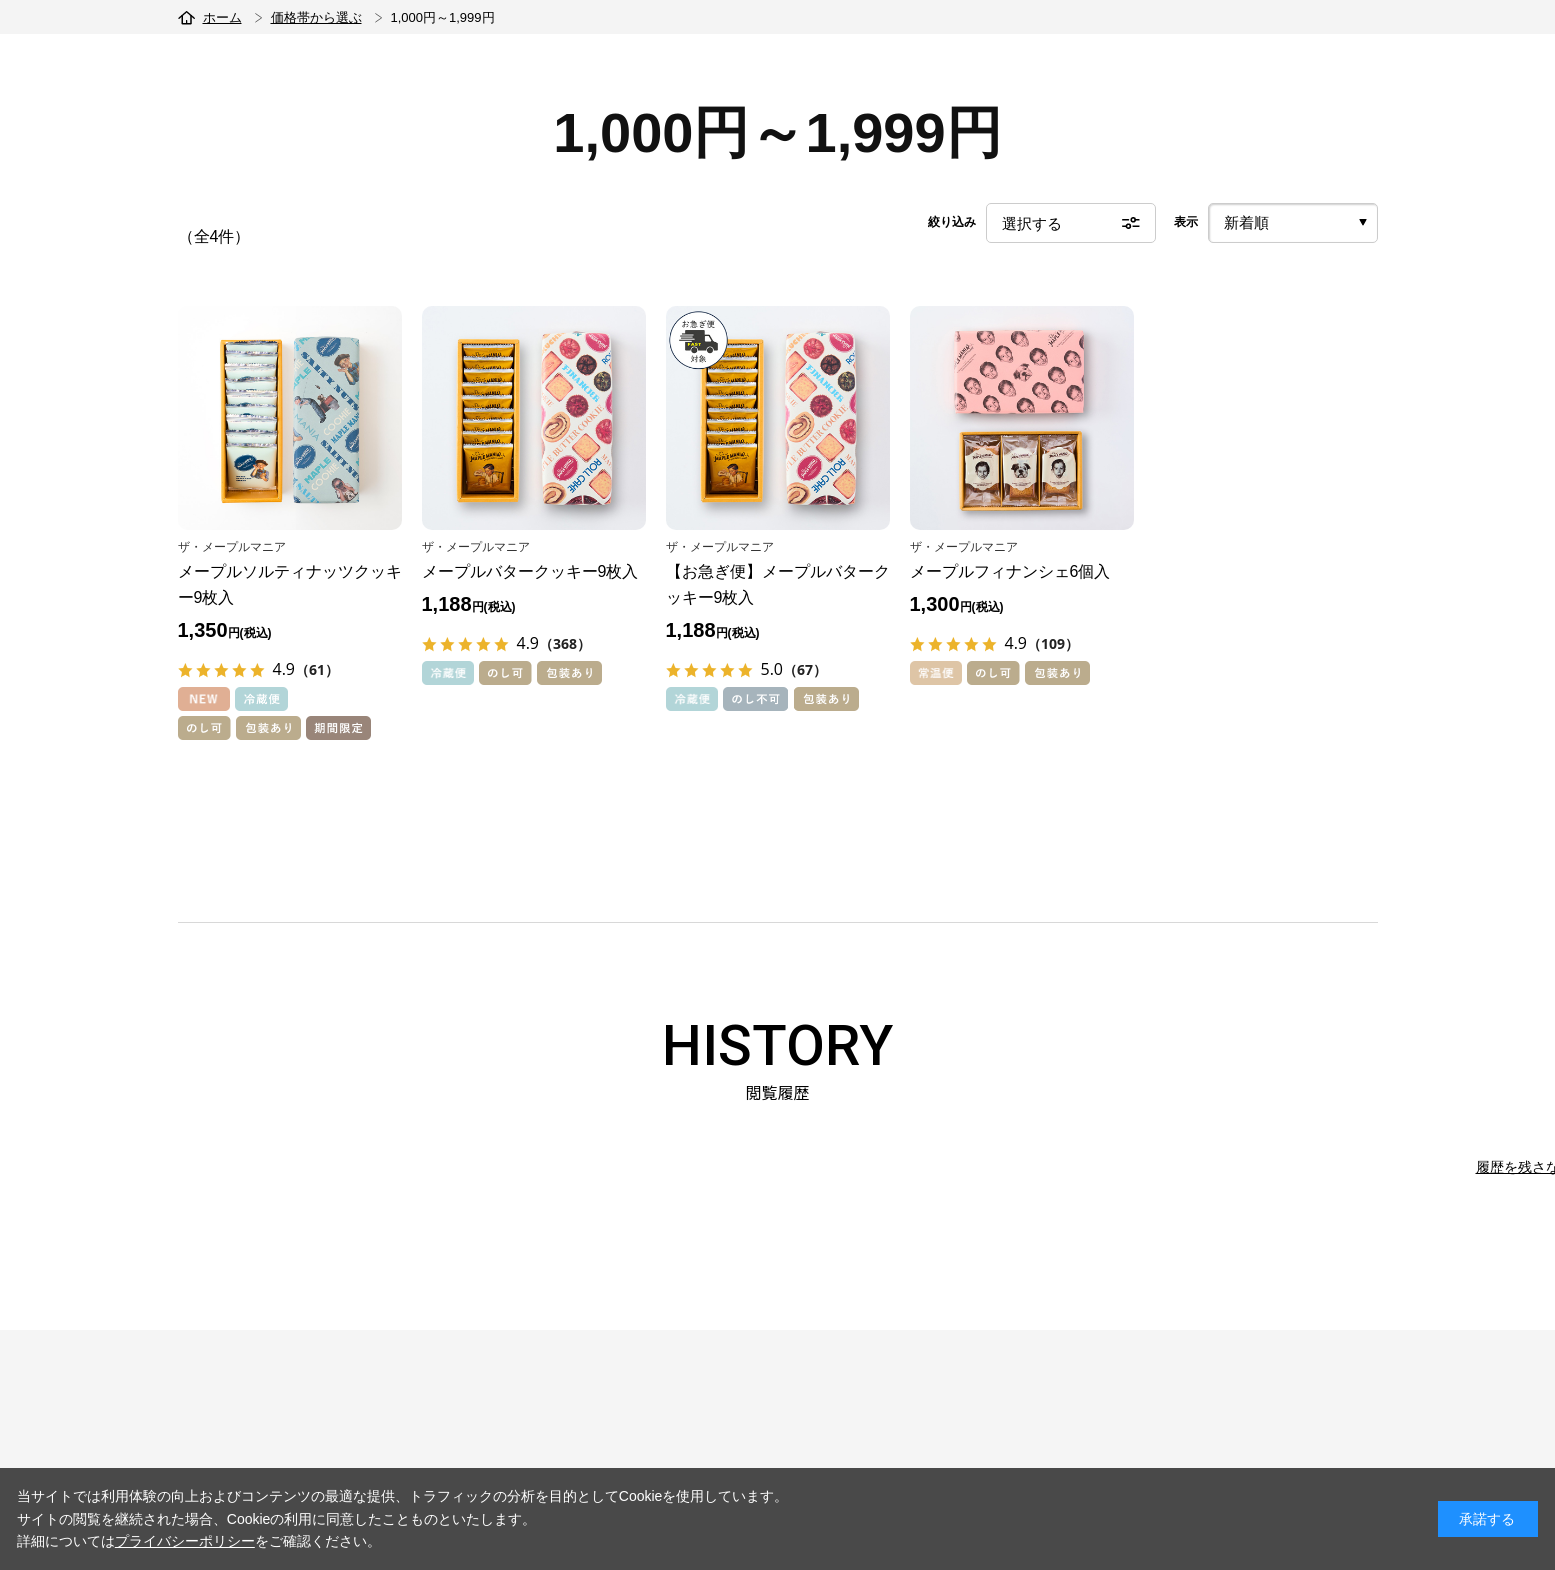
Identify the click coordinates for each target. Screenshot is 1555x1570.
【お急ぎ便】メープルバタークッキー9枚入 (778, 584)
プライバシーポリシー (185, 1541)
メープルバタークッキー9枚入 (530, 571)
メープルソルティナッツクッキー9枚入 (290, 584)
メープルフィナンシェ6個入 (1010, 571)
